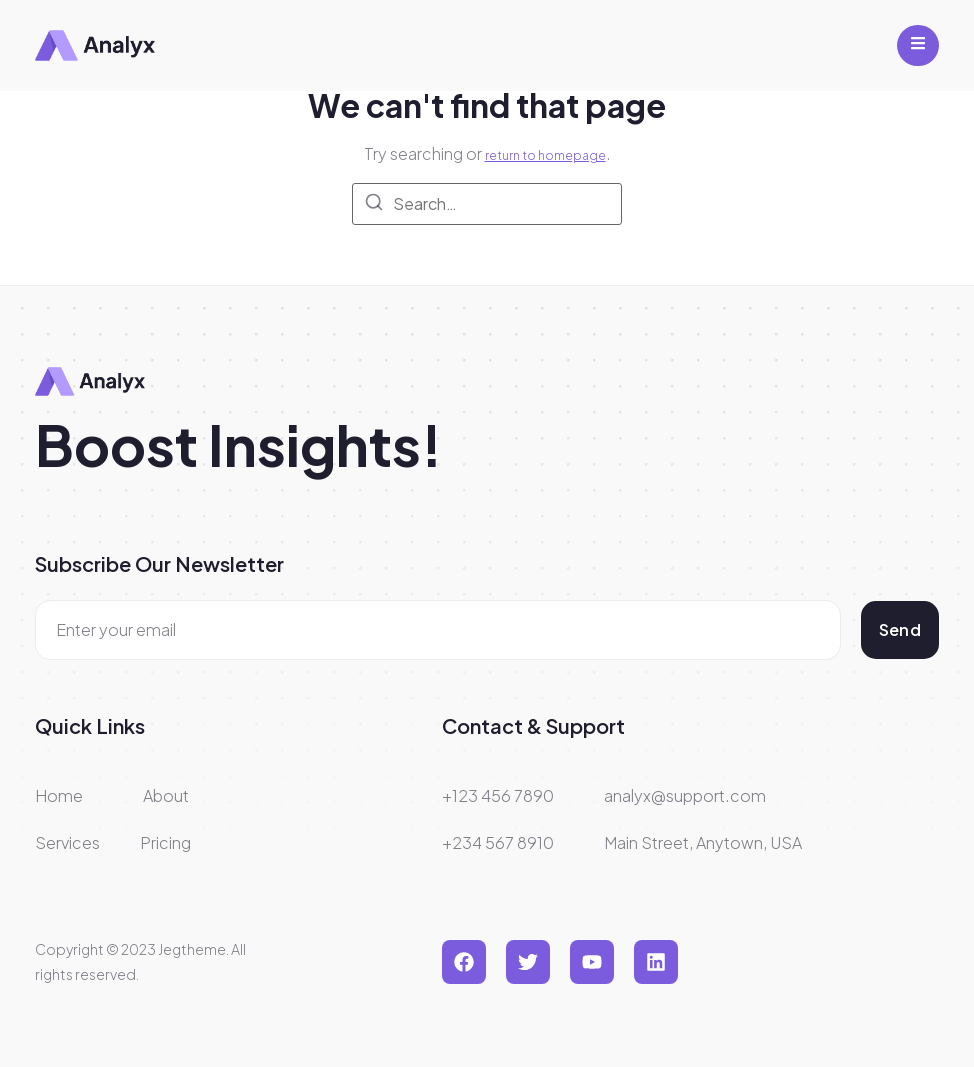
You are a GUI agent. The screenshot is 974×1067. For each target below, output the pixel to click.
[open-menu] (918, 45)
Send (900, 629)
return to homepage (545, 155)
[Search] (374, 204)
